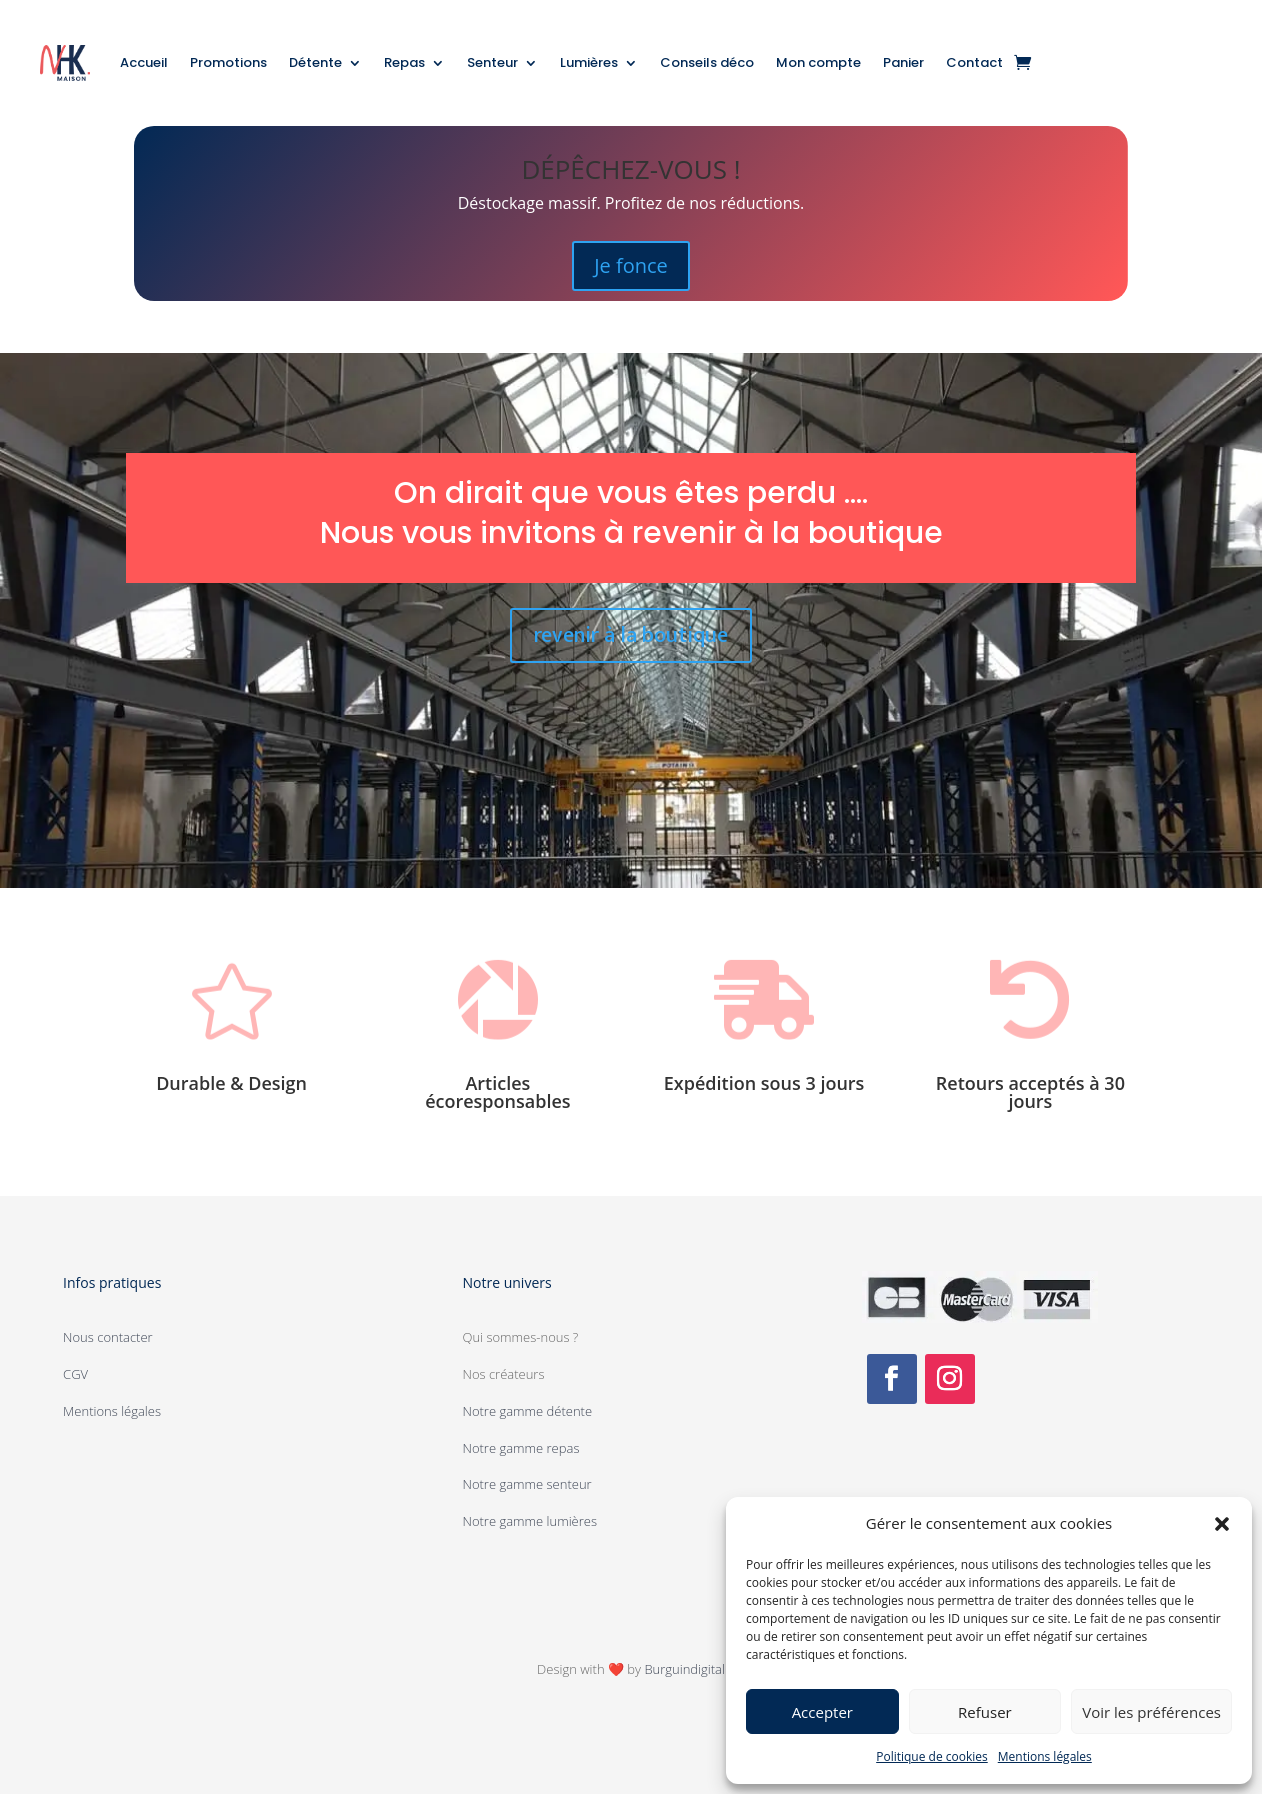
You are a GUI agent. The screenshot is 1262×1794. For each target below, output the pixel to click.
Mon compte (818, 62)
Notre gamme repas (521, 1448)
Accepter (822, 1712)
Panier (903, 62)
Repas (404, 62)
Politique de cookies (932, 1756)
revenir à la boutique (631, 635)
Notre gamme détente (528, 1411)
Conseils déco (707, 62)
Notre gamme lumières (530, 1521)
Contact (974, 62)
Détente (315, 62)
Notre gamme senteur (527, 1484)
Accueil (144, 62)
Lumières (589, 62)
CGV (75, 1374)
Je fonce (631, 265)
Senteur (492, 62)
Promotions (228, 62)
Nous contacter (108, 1337)
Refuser (985, 1712)
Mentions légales (1045, 1756)
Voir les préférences (1151, 1712)
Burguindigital (684, 1669)
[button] (1222, 1524)
